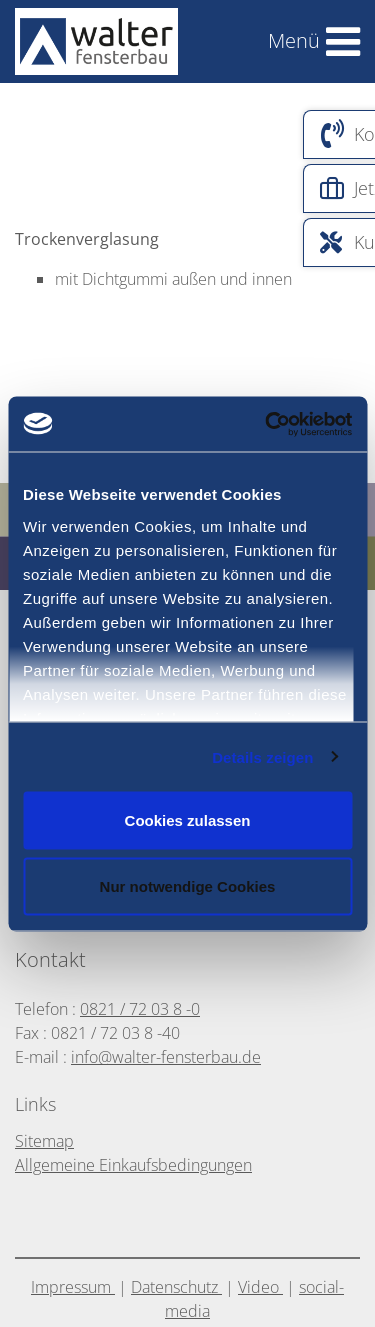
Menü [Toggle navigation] (294, 40)
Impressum (73, 1287)
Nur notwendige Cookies (188, 885)
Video (260, 1287)
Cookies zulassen (188, 820)
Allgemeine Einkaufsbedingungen (133, 1165)
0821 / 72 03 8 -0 (140, 1009)
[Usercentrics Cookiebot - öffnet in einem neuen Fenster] (308, 424)
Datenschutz (176, 1287)
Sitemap (44, 1141)
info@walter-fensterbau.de (166, 1057)
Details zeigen (262, 756)
